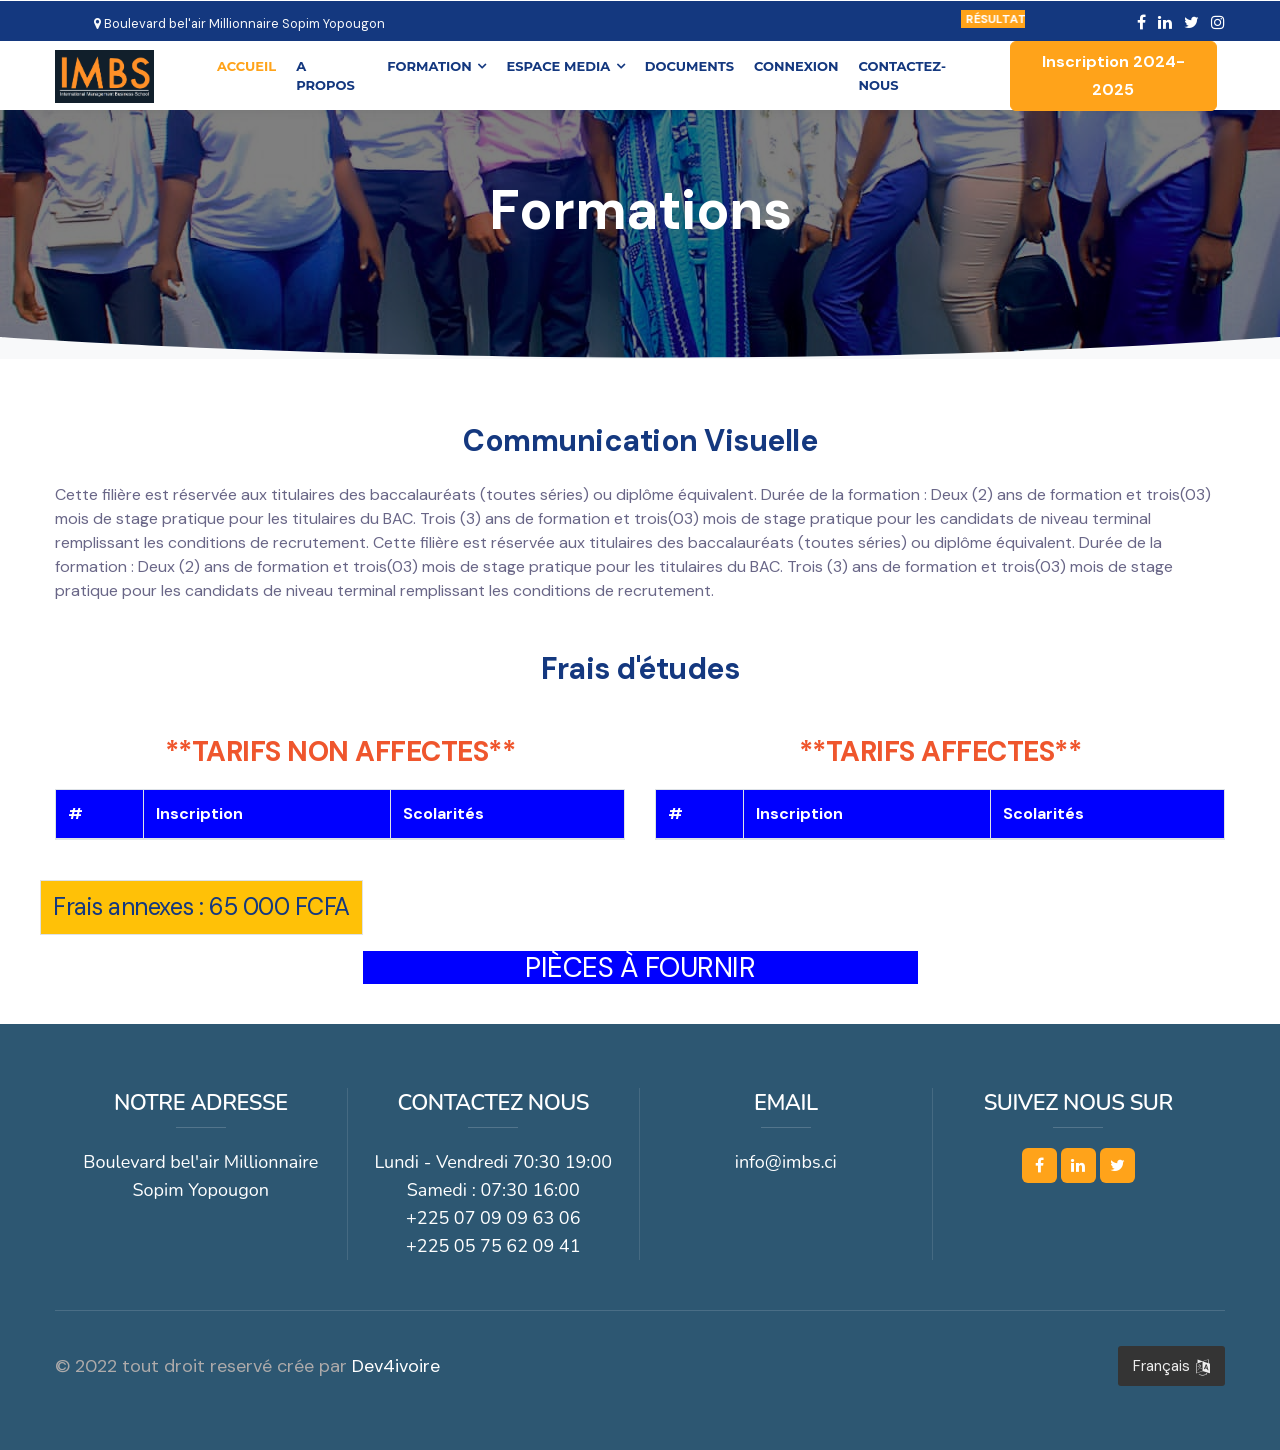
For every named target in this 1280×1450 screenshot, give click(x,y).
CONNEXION (797, 65)
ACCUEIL (247, 64)
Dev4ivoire (396, 1366)
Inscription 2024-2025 (1113, 75)
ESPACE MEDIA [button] (566, 65)
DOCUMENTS (690, 65)
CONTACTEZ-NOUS (903, 75)
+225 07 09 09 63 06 (493, 1218)
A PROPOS (326, 75)
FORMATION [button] (437, 65)
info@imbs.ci (786, 1162)
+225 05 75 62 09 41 (493, 1246)
